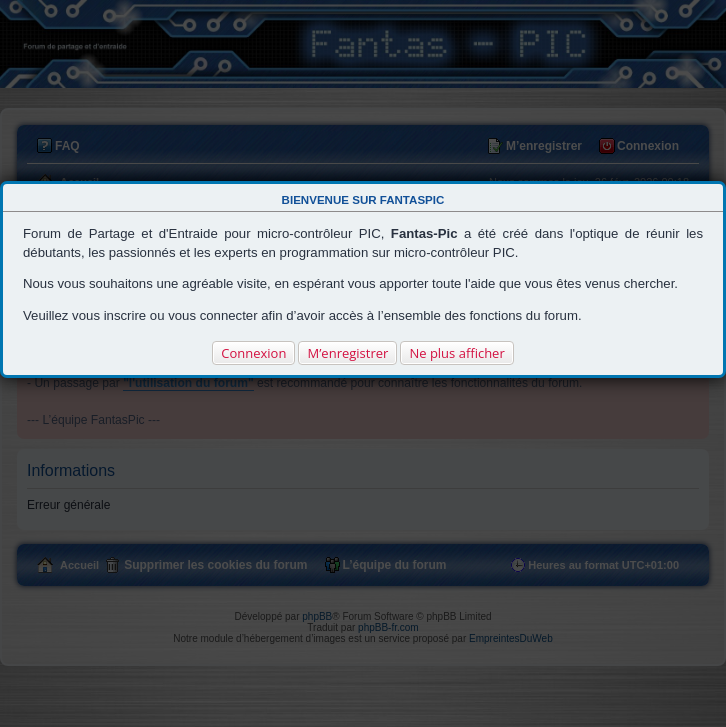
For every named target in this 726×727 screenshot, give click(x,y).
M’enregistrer (347, 353)
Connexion (253, 353)
